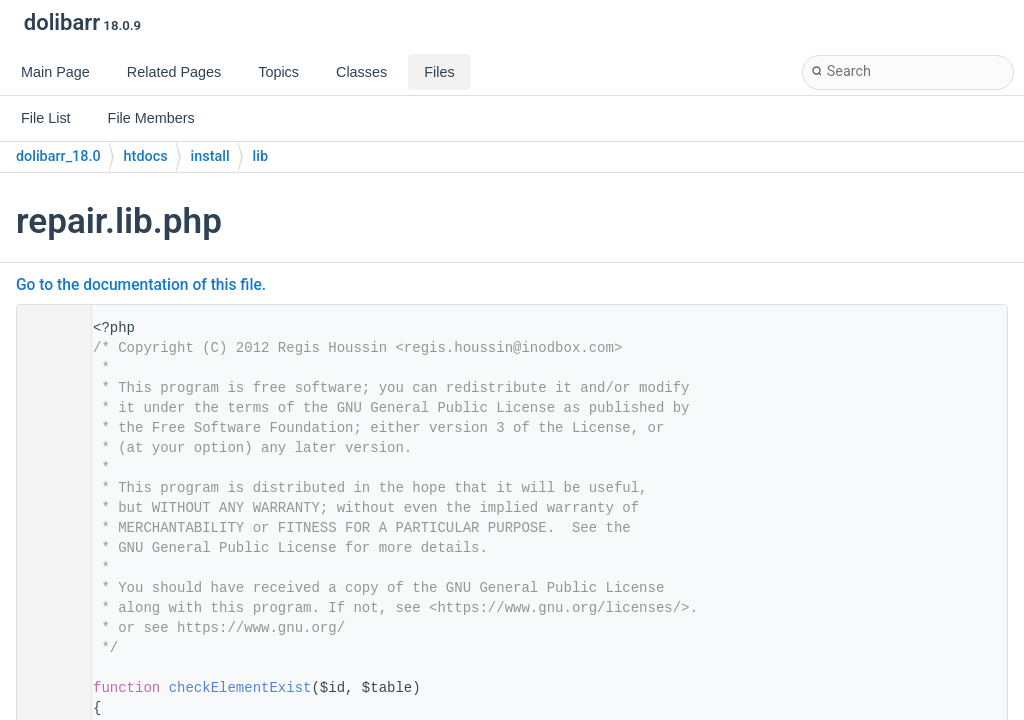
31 (48, 688)
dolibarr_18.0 (58, 156)
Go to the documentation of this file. (141, 285)
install (210, 156)
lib (260, 156)
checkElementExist (240, 688)
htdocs (146, 156)
